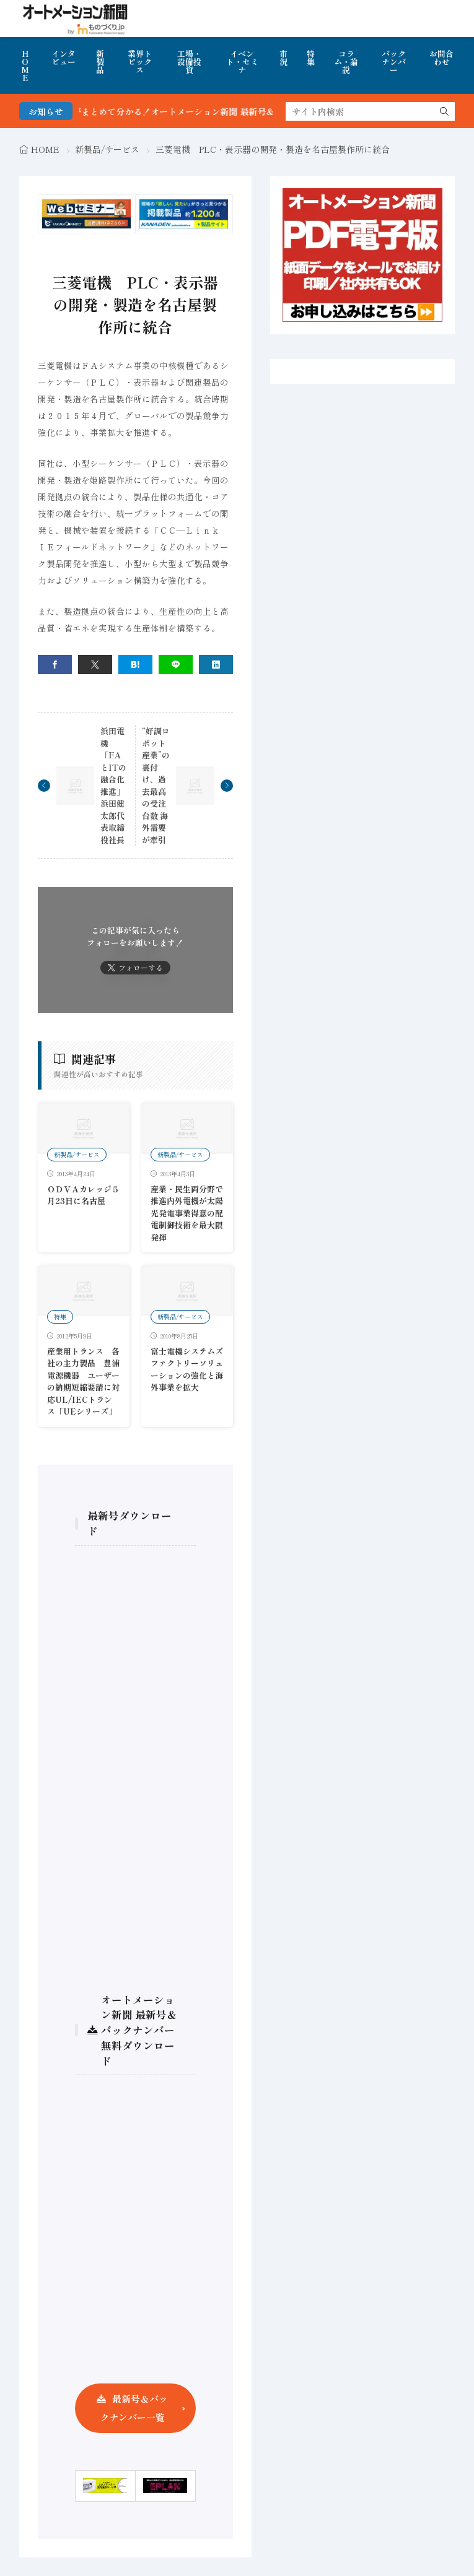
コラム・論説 (346, 62)
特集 (311, 57)
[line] (176, 664)
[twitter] (95, 664)
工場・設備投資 (189, 62)
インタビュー (63, 57)
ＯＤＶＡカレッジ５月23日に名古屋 (83, 1195)
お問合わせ (441, 57)
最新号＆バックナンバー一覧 (134, 2408)
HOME (25, 66)
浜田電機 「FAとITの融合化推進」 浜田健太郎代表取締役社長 (113, 785)
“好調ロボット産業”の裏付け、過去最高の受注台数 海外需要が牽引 (156, 785)
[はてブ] (135, 664)
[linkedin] (216, 664)
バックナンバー (394, 62)
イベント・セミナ (242, 62)
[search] (444, 111)
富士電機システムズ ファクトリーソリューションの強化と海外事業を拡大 (191, 1369)
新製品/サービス (107, 149)
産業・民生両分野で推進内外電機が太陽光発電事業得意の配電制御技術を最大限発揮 (187, 1213)
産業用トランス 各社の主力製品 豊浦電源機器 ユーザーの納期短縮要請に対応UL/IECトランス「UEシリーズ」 (83, 1381)
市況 (283, 57)
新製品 (100, 62)
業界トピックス (140, 62)
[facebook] (55, 664)
